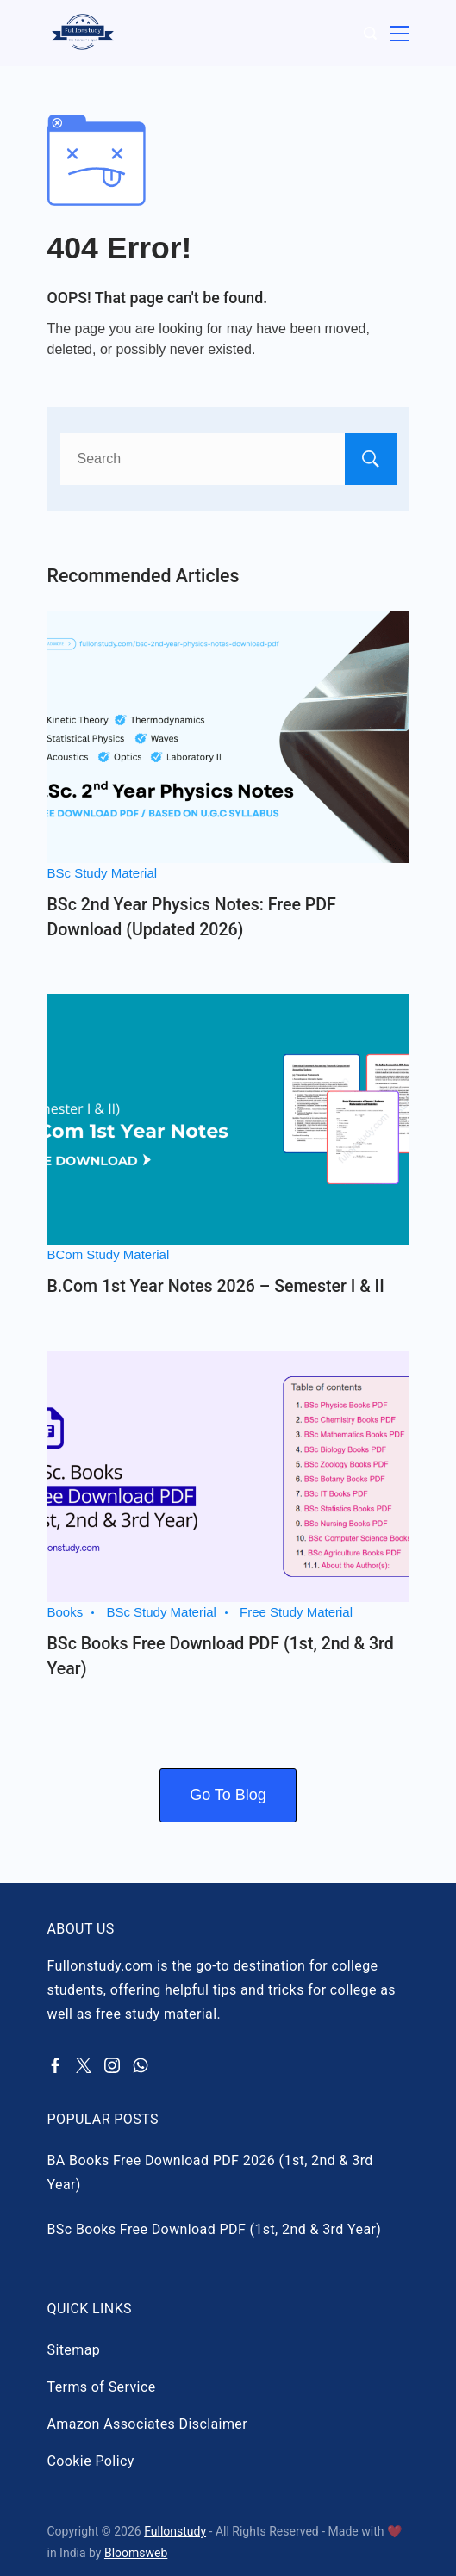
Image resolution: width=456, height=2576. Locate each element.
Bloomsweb (135, 2553)
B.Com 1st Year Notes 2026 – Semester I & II (215, 1286)
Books (65, 1612)
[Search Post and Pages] (370, 33)
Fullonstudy (175, 2531)
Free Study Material (296, 1612)
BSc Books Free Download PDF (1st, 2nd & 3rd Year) (214, 2229)
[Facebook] (55, 2065)
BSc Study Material (102, 873)
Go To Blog (228, 1794)
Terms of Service (101, 2387)
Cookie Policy (90, 2461)
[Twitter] (83, 2065)
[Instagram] (112, 2065)
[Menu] (399, 33)
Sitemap (74, 2350)
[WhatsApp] (140, 2065)
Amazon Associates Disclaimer (147, 2424)
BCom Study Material (108, 1254)
